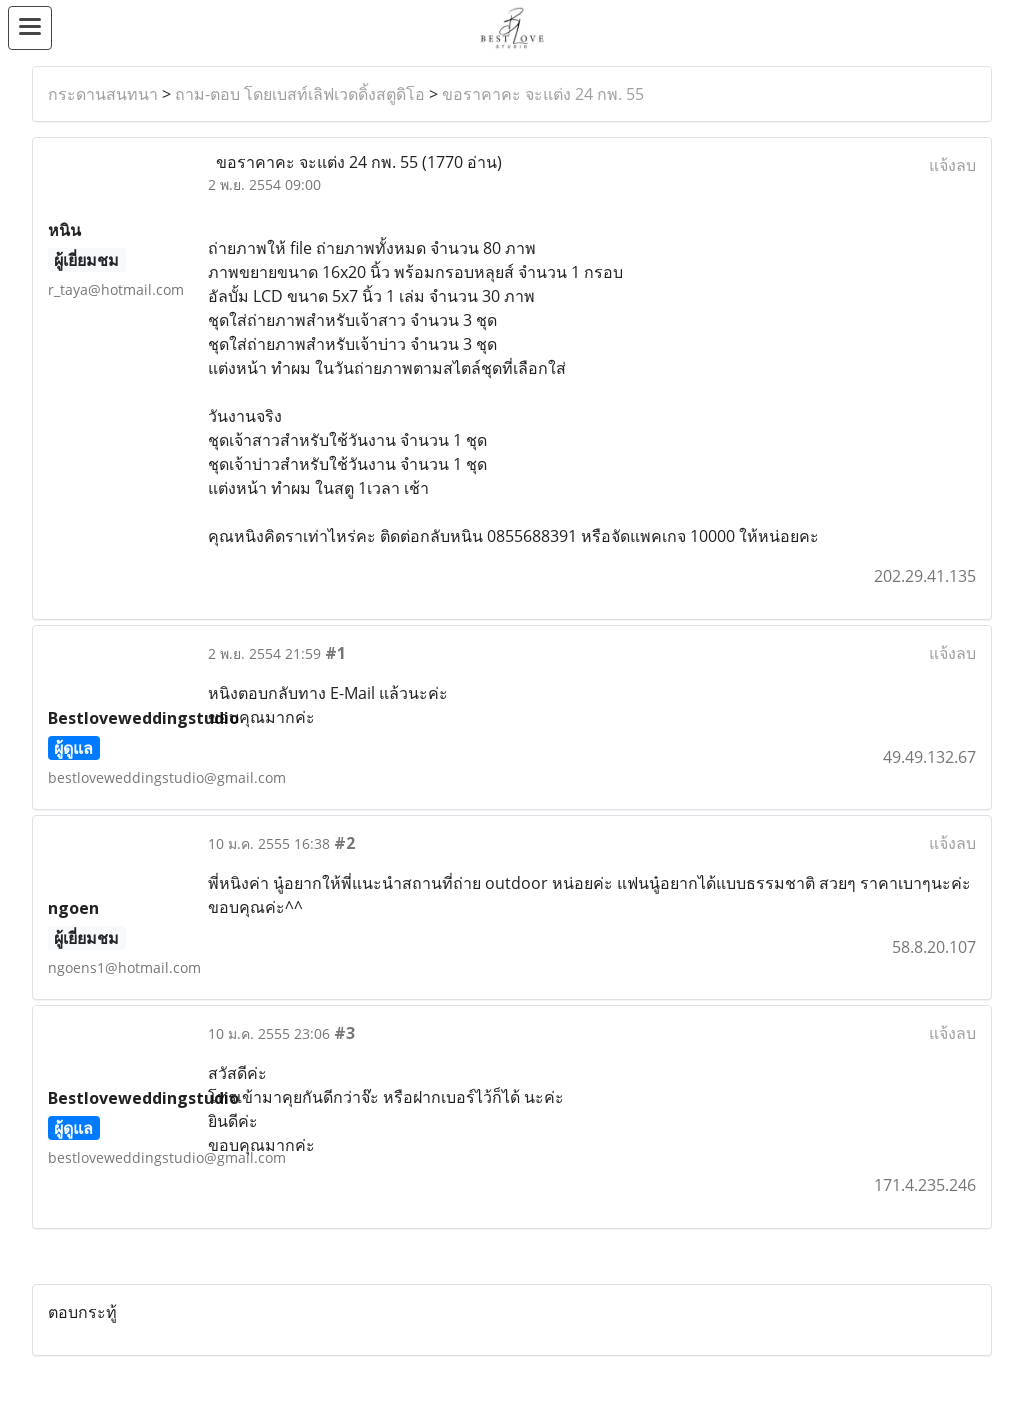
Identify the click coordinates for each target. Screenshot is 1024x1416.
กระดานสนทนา (103, 94)
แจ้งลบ (952, 165)
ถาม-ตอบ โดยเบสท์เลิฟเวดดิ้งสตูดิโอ (300, 94)
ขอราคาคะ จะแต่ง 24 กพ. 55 (543, 94)
